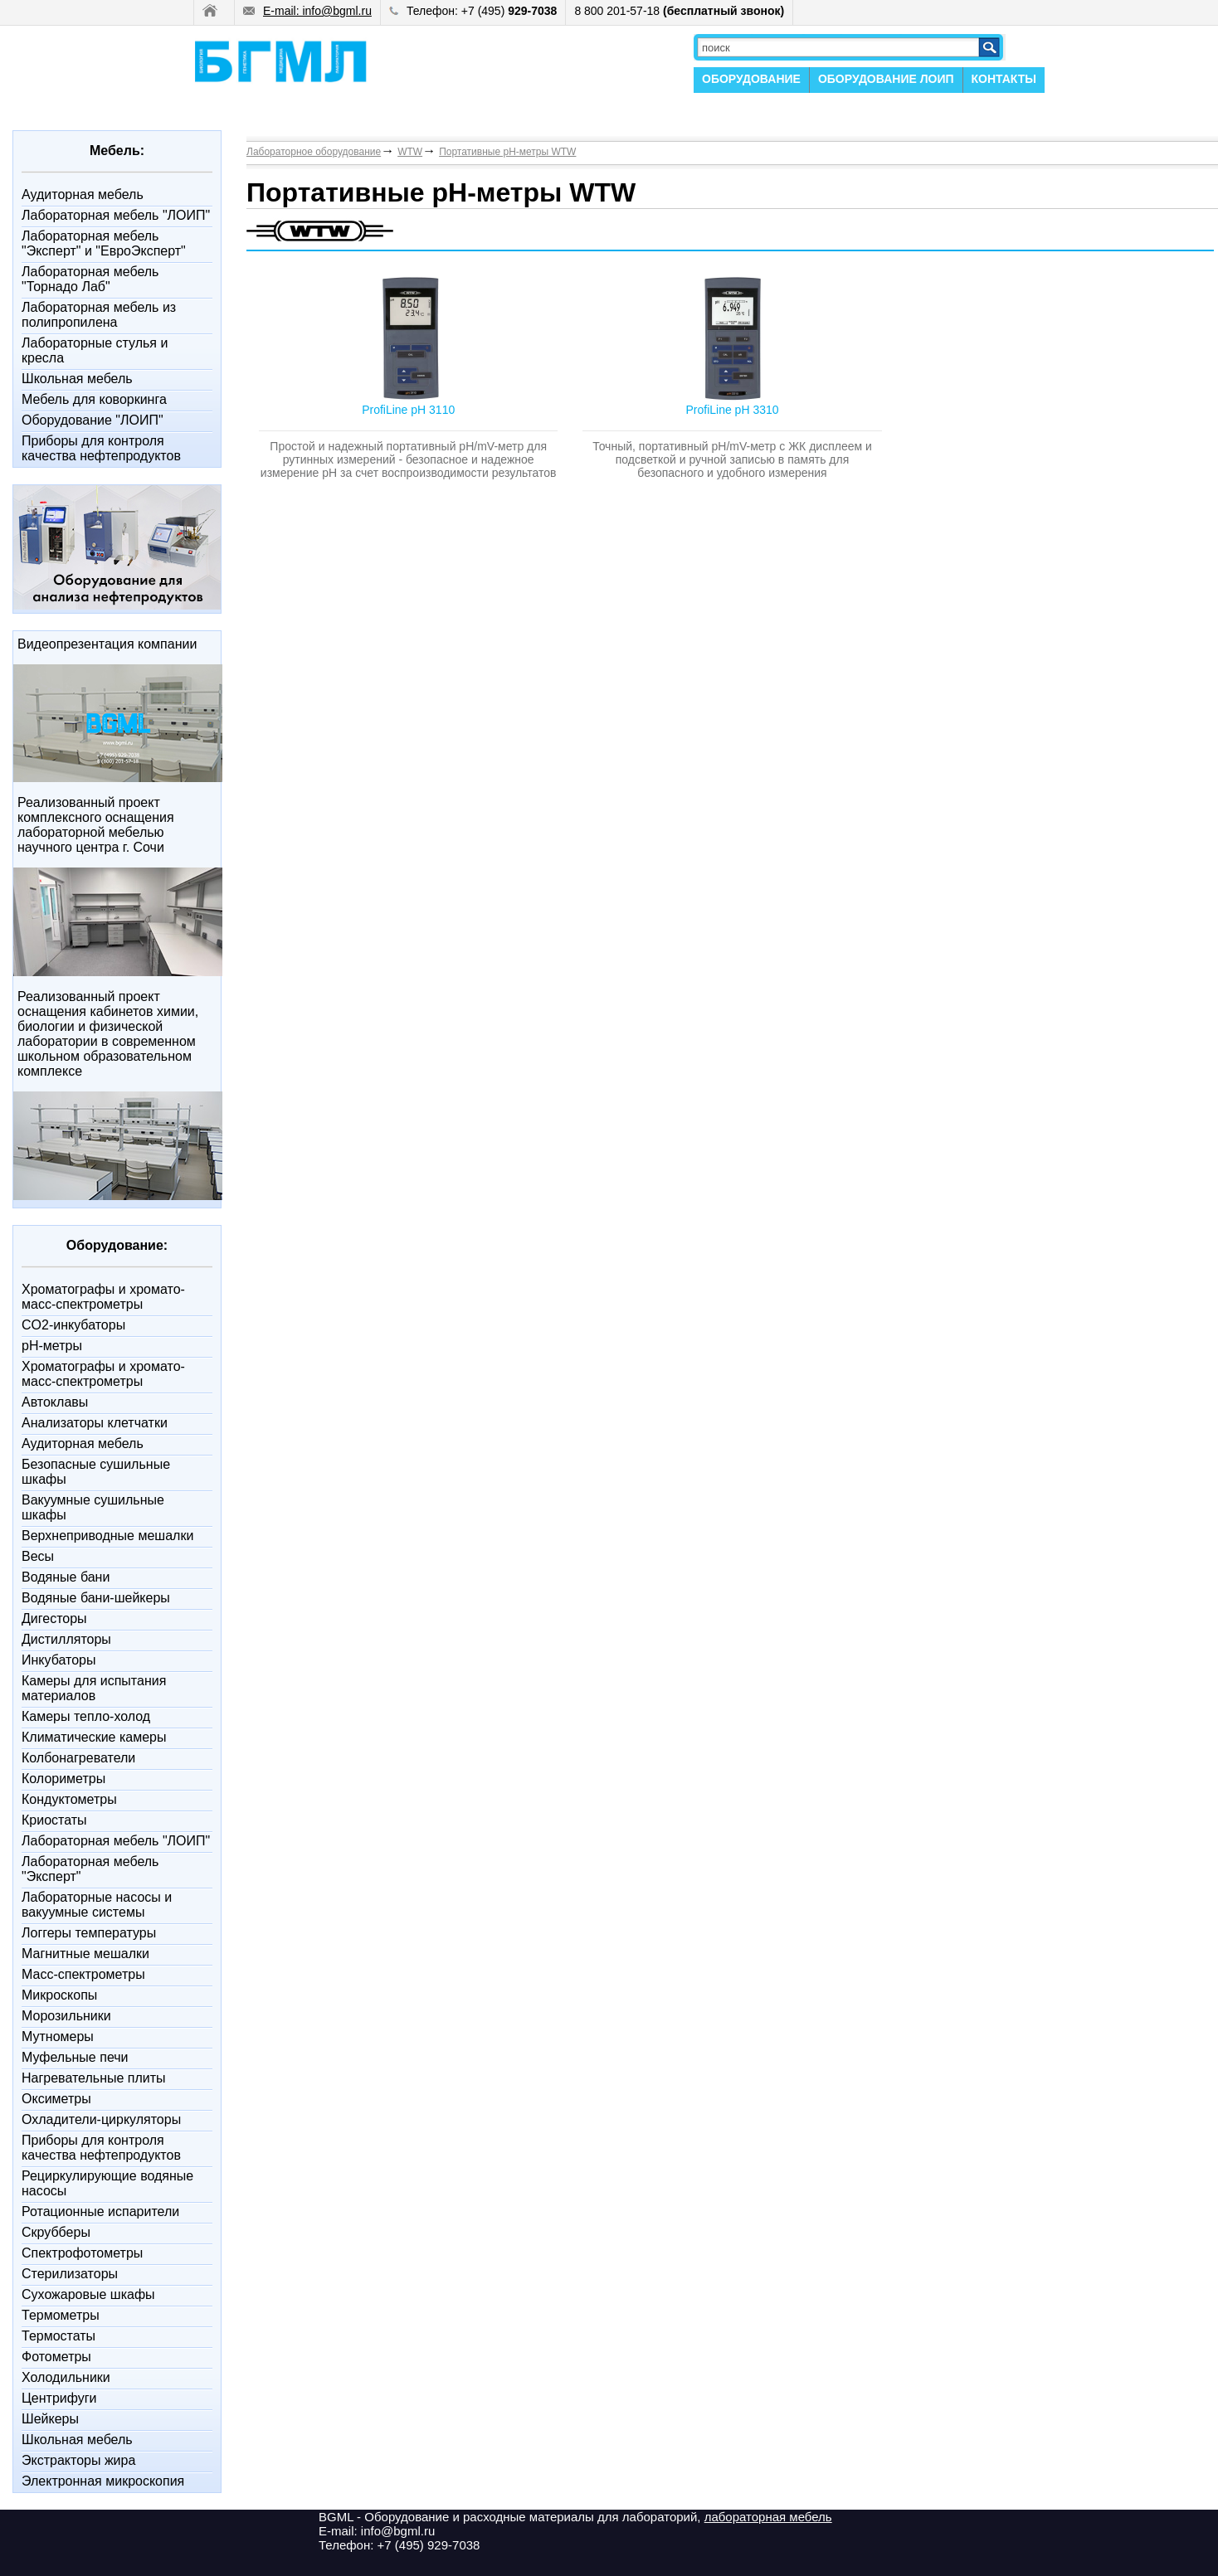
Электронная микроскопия (103, 2481)
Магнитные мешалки (85, 1954)
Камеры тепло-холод (86, 1716)
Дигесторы (54, 1618)
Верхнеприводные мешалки (107, 1536)
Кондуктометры (69, 1799)
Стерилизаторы (70, 2274)
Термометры (61, 2315)
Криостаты (54, 1820)
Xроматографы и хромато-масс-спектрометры (103, 1296)
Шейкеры (50, 2419)
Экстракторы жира (78, 2460)
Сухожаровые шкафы (88, 2294)
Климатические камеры (94, 1737)
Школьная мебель (77, 379)
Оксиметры (56, 2099)
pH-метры (52, 1346)
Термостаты (58, 2336)
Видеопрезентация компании (107, 644)
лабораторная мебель (768, 2517)
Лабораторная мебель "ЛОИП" (116, 215)
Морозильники (66, 2016)
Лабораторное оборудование (313, 152)
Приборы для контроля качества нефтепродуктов (101, 448)
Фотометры (56, 2357)
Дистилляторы (66, 1639)
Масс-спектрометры (83, 1974)
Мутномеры (58, 2036)
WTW (409, 152)
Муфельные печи (75, 2057)
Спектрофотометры (82, 2253)
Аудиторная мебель (83, 194)
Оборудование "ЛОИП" (92, 420)
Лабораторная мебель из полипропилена (99, 314)
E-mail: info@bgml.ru (307, 10)
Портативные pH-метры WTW (507, 152)
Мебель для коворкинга (94, 399)
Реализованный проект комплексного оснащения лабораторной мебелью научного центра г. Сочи (95, 824)
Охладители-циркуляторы (101, 2119)
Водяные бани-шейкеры (96, 1598)
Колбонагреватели (78, 1758)
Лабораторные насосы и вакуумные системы (97, 1904)
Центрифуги (59, 2398)
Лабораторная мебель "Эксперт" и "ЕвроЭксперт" (104, 243)
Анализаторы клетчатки (95, 1423)
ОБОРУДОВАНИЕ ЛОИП (886, 78)
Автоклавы (55, 1402)
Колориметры (63, 1779)
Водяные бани (66, 1577)
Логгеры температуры (89, 1933)
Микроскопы (59, 1995)
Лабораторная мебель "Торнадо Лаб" (90, 279)
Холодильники (66, 2377)
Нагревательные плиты (94, 2078)
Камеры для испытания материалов (94, 1688)
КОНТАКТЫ (1004, 78)
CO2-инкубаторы (73, 1325)
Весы (38, 1556)
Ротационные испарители (100, 2211)
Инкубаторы (58, 1660)
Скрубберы (56, 2232)
